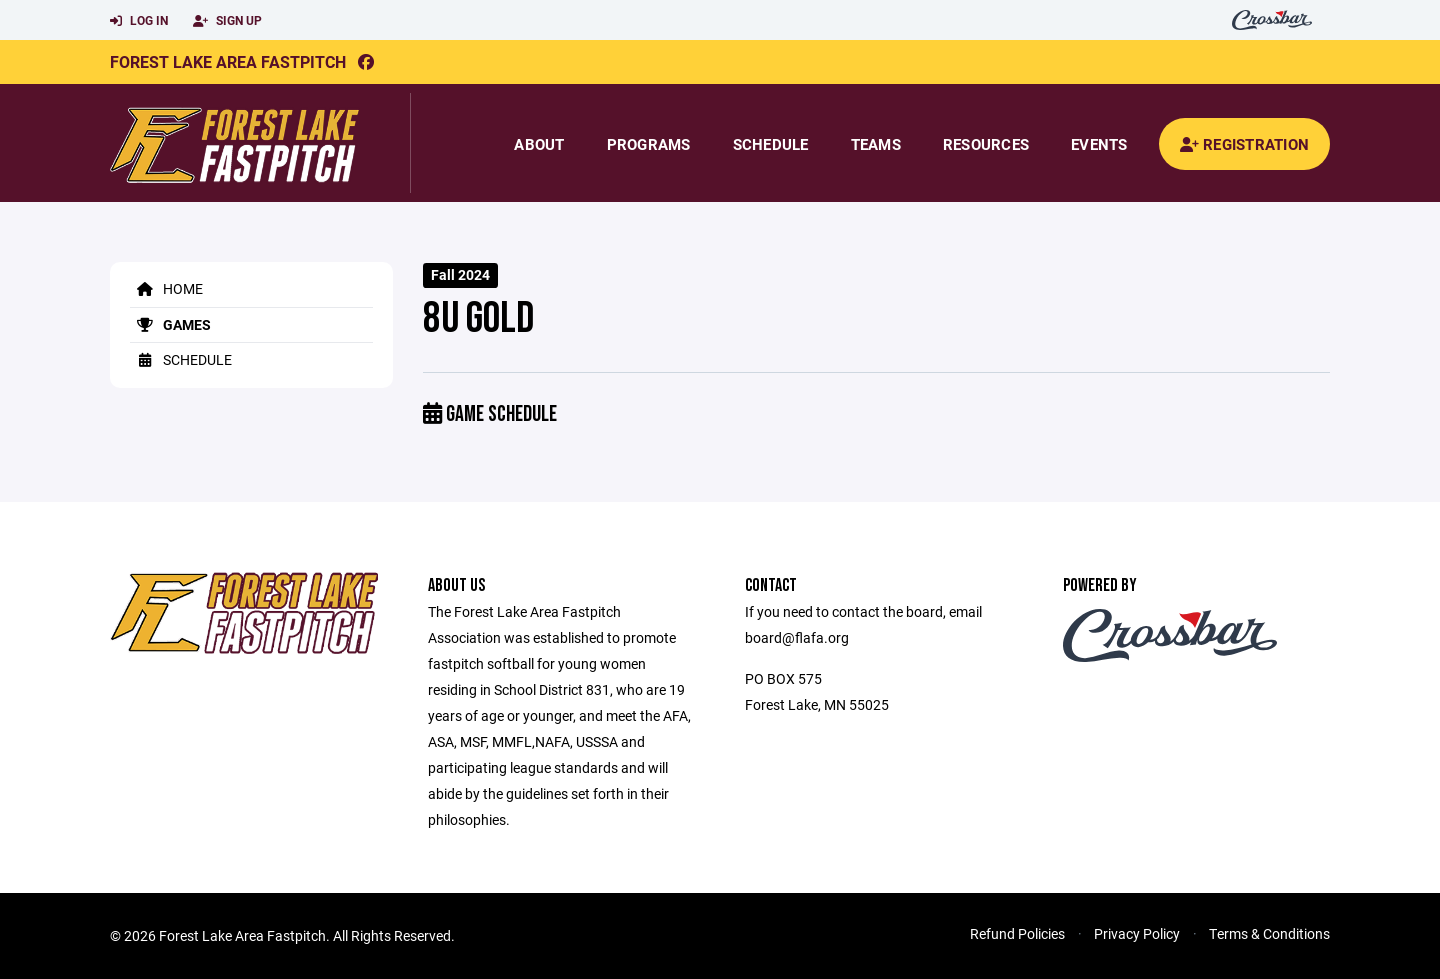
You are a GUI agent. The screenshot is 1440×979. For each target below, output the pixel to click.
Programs (649, 144)
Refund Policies (1017, 933)
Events (1099, 144)
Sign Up (227, 21)
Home (166, 288)
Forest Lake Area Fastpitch (228, 61)
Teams (876, 144)
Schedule (771, 144)
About (539, 144)
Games (170, 324)
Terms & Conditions (1269, 933)
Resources (986, 144)
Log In (139, 21)
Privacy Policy (1137, 933)
